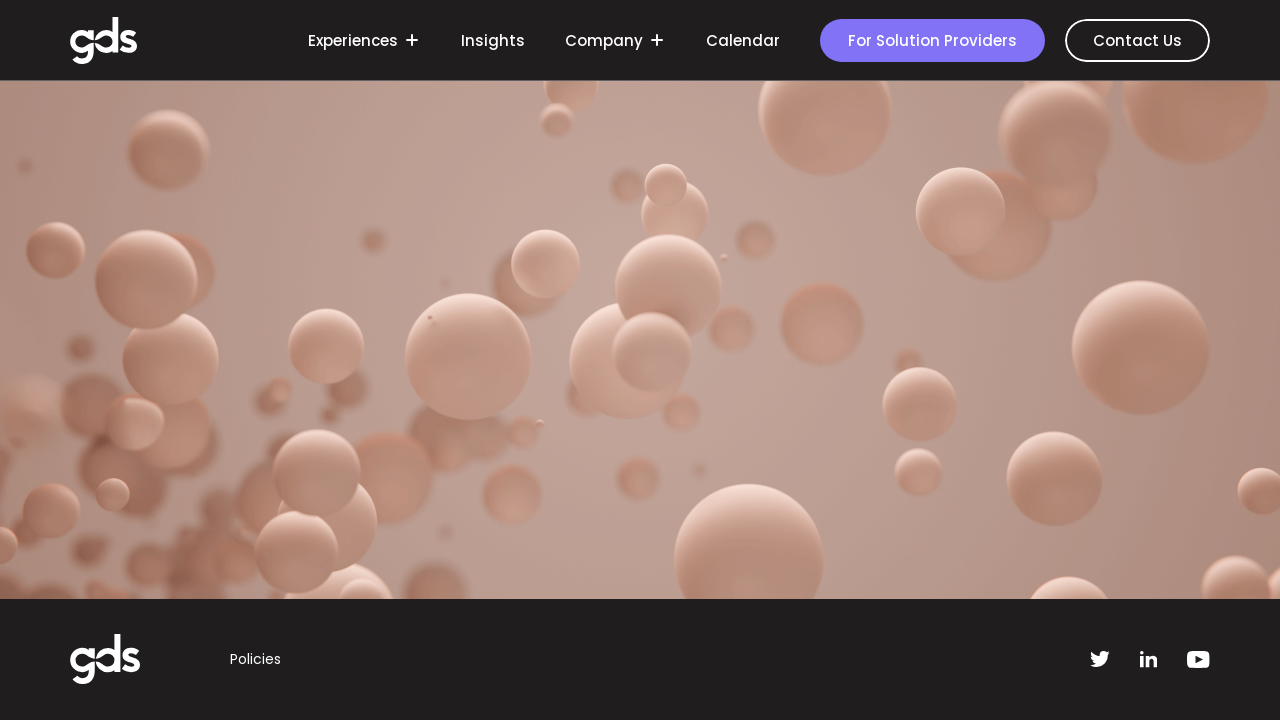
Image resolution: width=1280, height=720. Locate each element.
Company (613, 41)
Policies (255, 659)
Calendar (743, 40)
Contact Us (1137, 40)
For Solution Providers (932, 40)
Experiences (362, 41)
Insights (493, 40)
